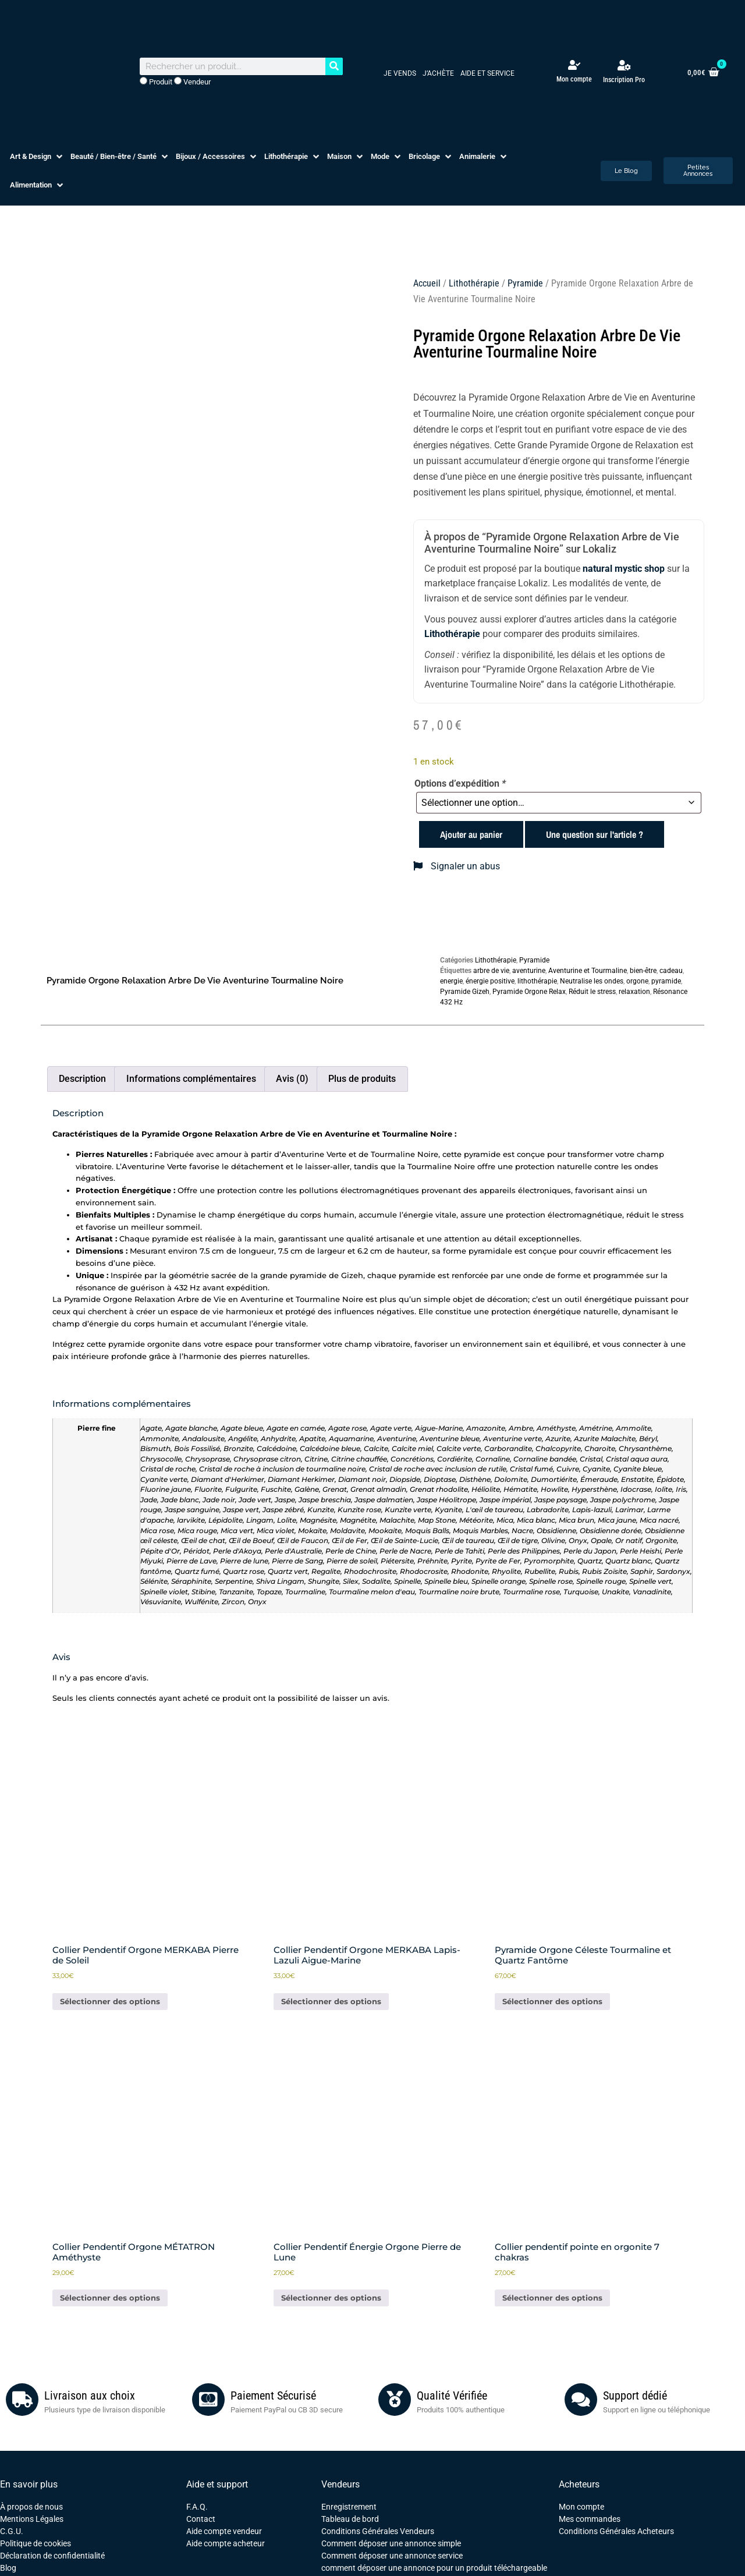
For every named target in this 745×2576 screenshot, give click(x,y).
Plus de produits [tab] (362, 1078)
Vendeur (192, 81)
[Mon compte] (574, 65)
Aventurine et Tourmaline (587, 971)
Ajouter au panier (471, 834)
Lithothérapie (474, 283)
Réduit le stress (592, 992)
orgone (637, 981)
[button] (37, 156)
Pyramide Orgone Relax (529, 992)
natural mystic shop (624, 568)
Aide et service (487, 73)
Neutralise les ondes (591, 981)
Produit (156, 81)
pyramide (666, 981)
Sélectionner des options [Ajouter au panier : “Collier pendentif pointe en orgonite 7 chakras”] (552, 2297)
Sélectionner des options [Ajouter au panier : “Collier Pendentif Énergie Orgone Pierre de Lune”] (331, 2297)
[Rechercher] (334, 66)
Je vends (400, 73)
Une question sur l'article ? (594, 834)
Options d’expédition (460, 783)
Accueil (427, 283)
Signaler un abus (456, 866)
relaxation (634, 992)
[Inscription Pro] (624, 65)
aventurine (528, 971)
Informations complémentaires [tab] (191, 1078)
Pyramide (525, 283)
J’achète (438, 73)
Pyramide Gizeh (464, 992)
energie (451, 981)
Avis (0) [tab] (292, 1078)
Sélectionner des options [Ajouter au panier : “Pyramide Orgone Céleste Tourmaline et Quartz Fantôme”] (552, 2001)
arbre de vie (491, 971)
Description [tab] (82, 1078)
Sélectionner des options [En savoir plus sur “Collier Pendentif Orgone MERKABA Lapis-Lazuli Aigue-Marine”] (331, 2001)
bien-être (643, 971)
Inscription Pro (624, 80)
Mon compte (574, 79)
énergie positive (490, 981)
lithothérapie (537, 981)
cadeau (671, 971)
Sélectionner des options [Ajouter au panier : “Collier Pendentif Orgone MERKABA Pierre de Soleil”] (110, 2001)
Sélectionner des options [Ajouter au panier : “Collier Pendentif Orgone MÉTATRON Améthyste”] (110, 2297)
